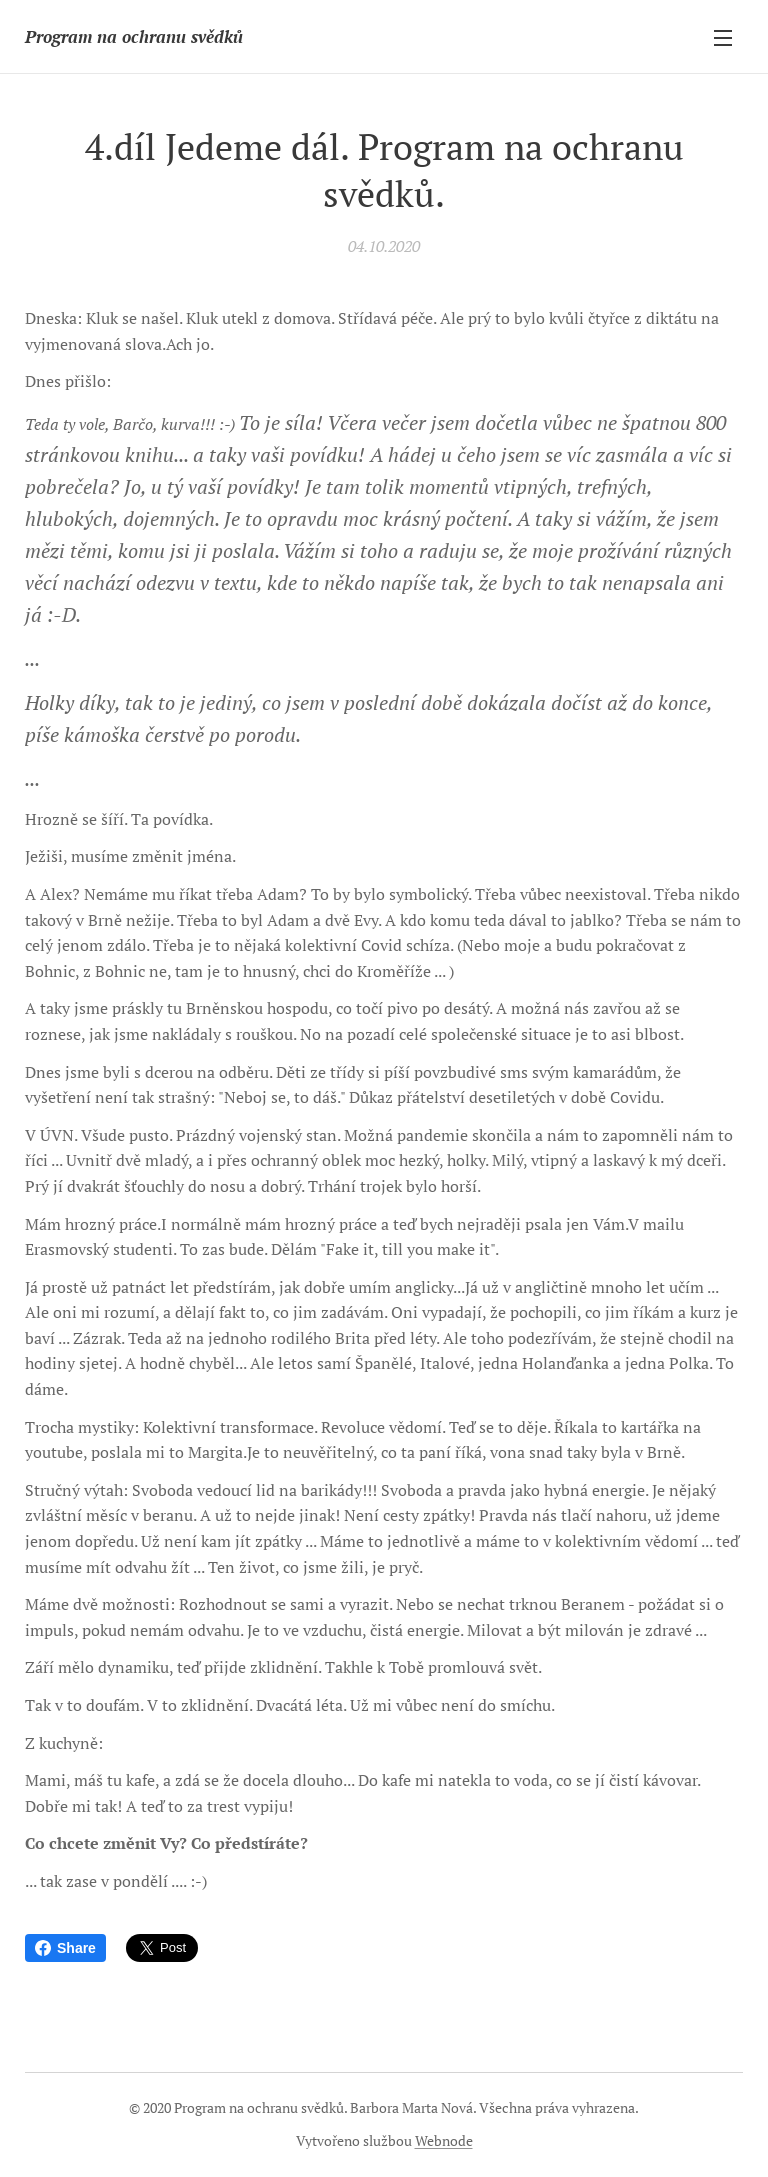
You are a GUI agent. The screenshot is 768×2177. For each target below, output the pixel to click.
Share (65, 1948)
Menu (723, 38)
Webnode (444, 2140)
